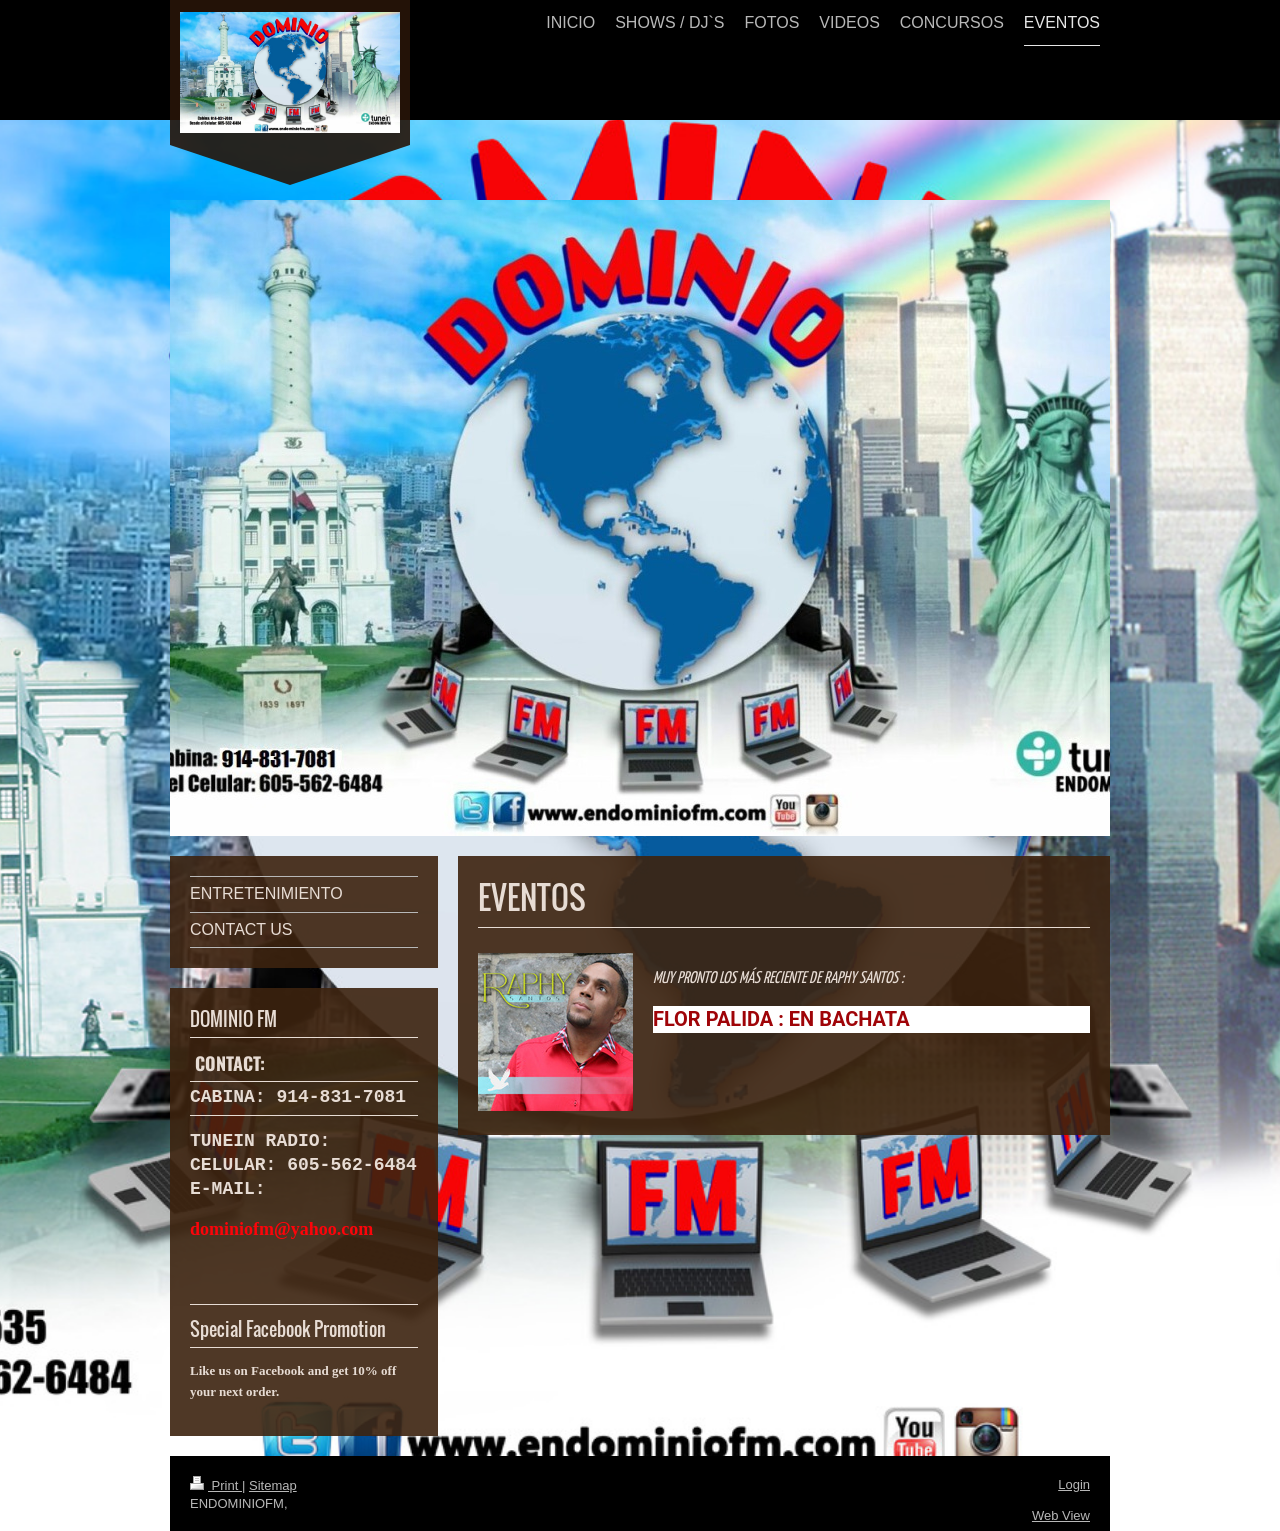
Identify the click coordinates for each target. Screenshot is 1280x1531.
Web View (1061, 1513)
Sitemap (273, 1483)
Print (216, 1483)
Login (1074, 1482)
